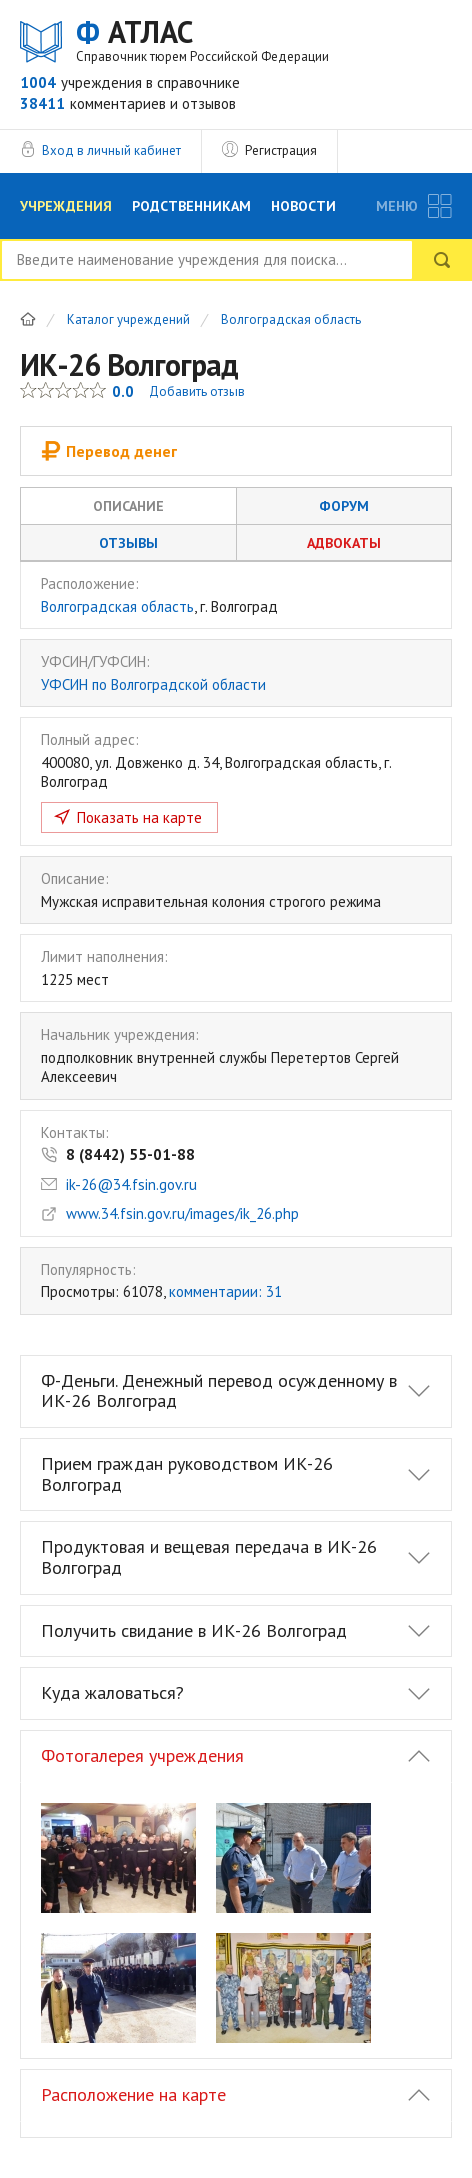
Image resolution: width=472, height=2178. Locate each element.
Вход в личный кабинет (111, 150)
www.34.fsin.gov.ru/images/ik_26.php (182, 1213)
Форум (344, 506)
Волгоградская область (291, 320)
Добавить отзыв (197, 391)
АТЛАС (202, 39)
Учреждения (66, 206)
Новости (303, 206)
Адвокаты (344, 543)
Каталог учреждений (128, 320)
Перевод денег (109, 451)
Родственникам (191, 206)
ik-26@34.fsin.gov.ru (131, 1184)
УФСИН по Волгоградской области (153, 684)
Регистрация (281, 150)
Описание (128, 506)
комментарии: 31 (225, 1291)
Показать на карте (139, 817)
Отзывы (128, 543)
